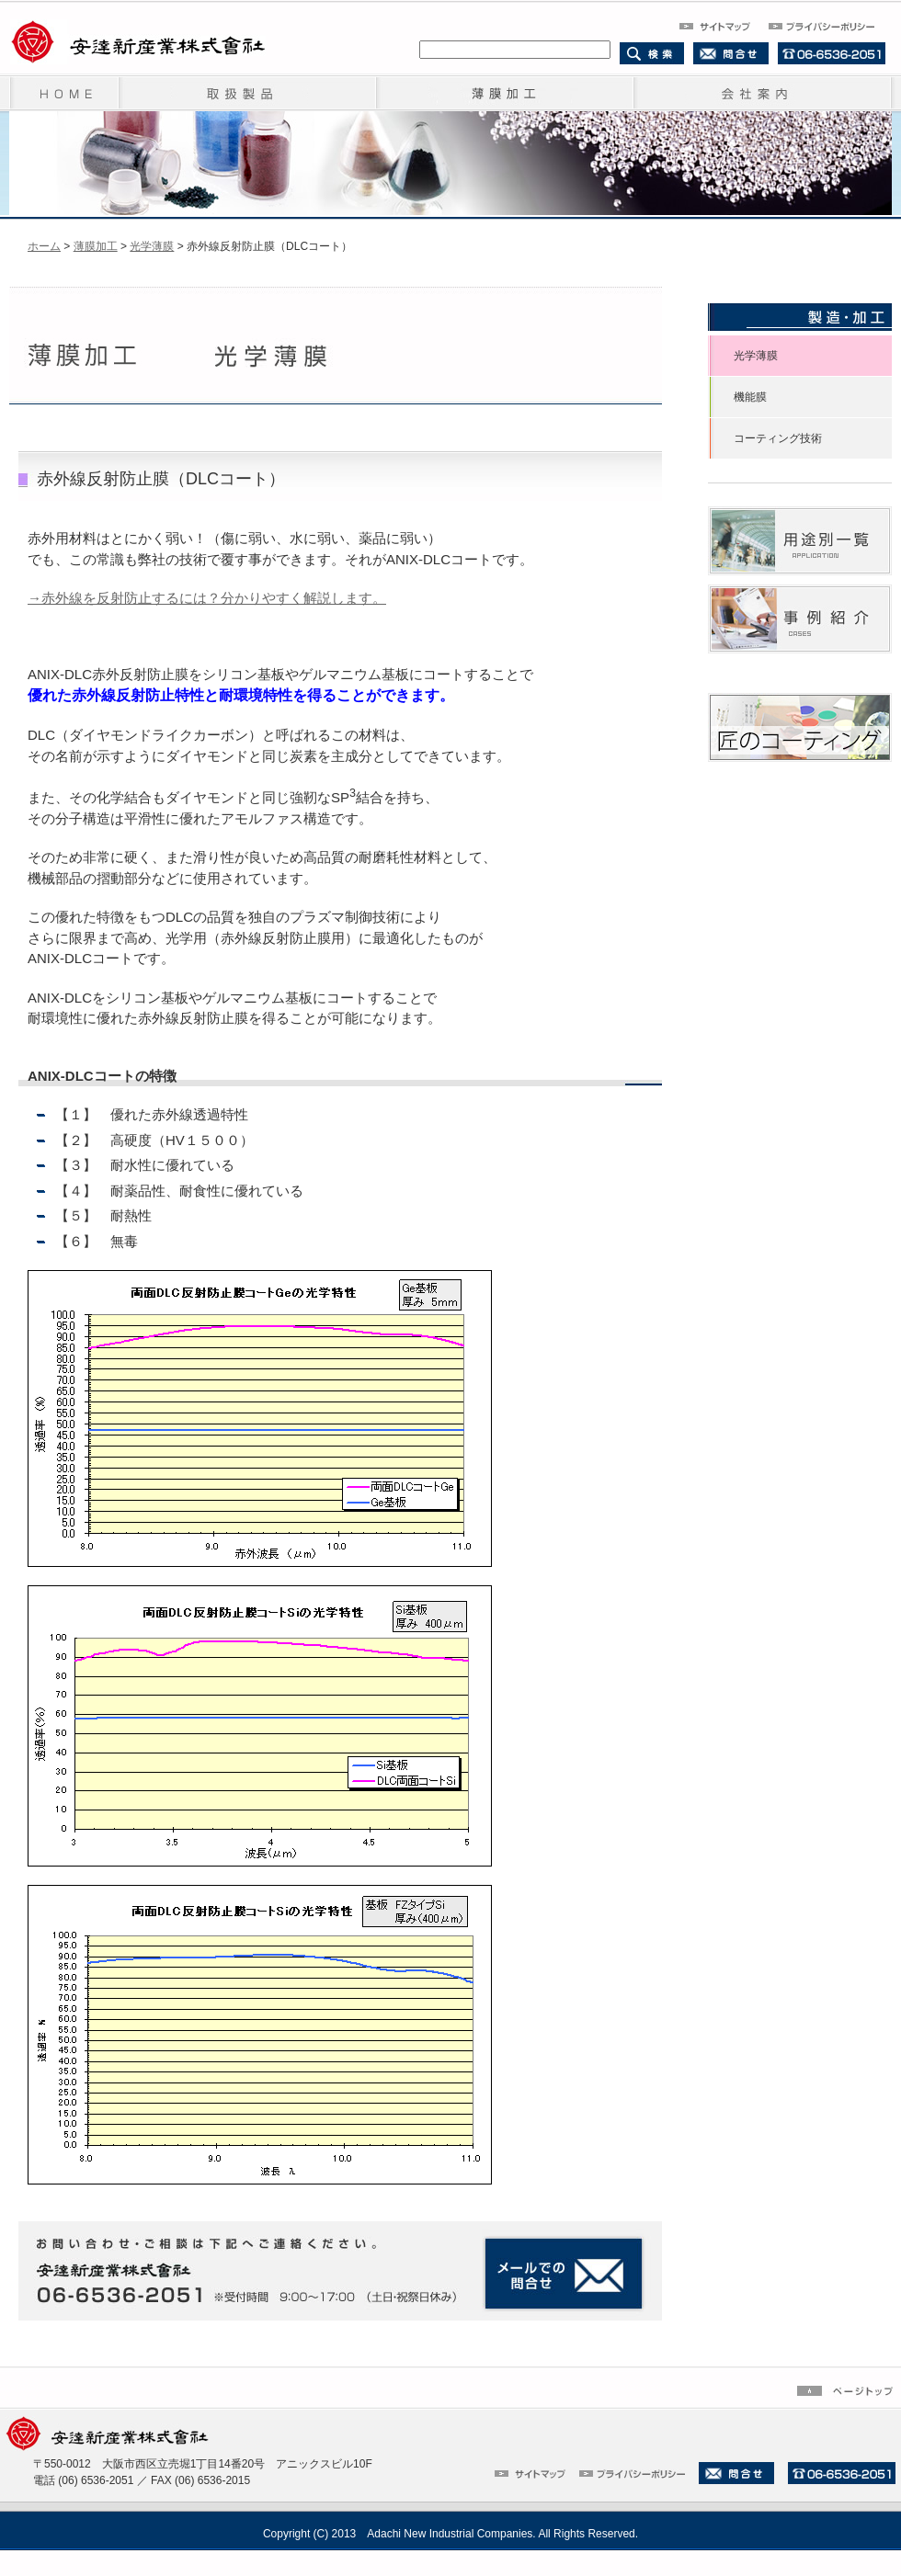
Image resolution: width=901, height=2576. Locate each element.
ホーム (44, 246)
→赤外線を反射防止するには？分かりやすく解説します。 (207, 598)
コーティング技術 (778, 438)
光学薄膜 (152, 246)
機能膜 (750, 397)
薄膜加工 (96, 246)
